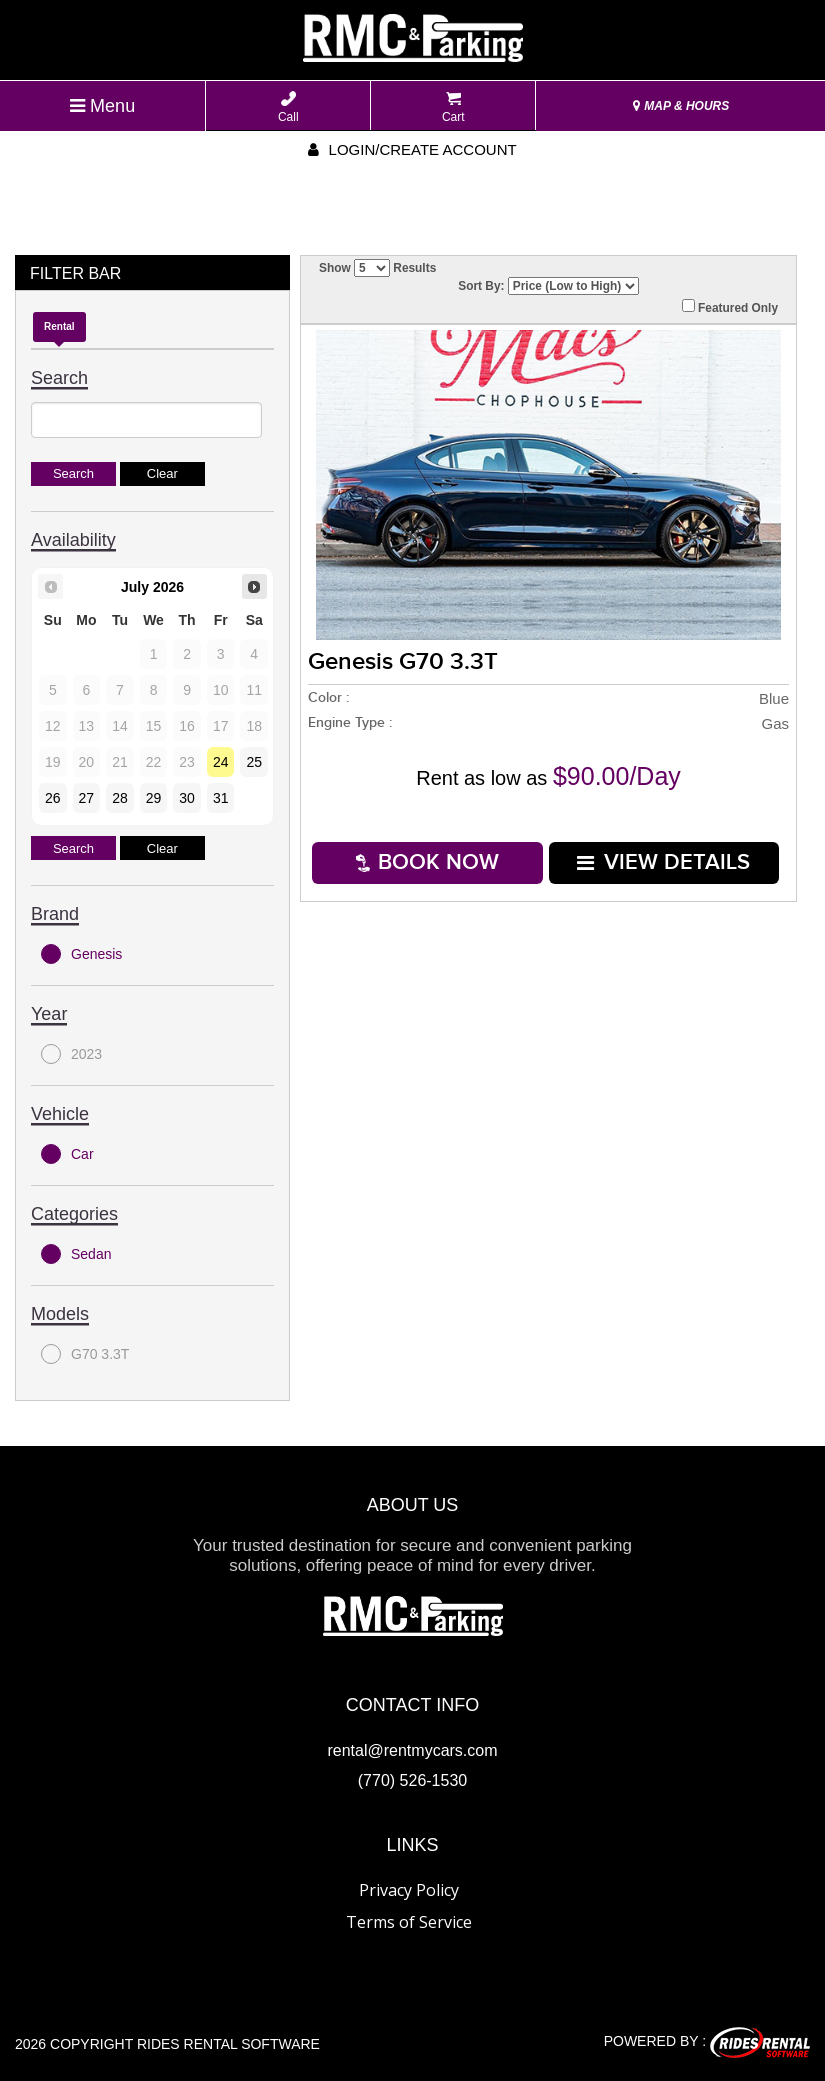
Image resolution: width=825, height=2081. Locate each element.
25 (254, 762)
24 (221, 762)
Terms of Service (409, 1922)
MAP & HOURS (681, 106)
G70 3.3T (85, 1354)
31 (221, 798)
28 (120, 798)
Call (288, 107)
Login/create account (412, 149)
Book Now (427, 862)
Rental (59, 326)
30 (187, 798)
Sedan (76, 1254)
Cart (453, 107)
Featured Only (730, 307)
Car (67, 1154)
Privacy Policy (409, 1890)
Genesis (81, 954)
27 (87, 798)
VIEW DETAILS (663, 862)
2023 (71, 1054)
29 (154, 798)
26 (53, 798)
